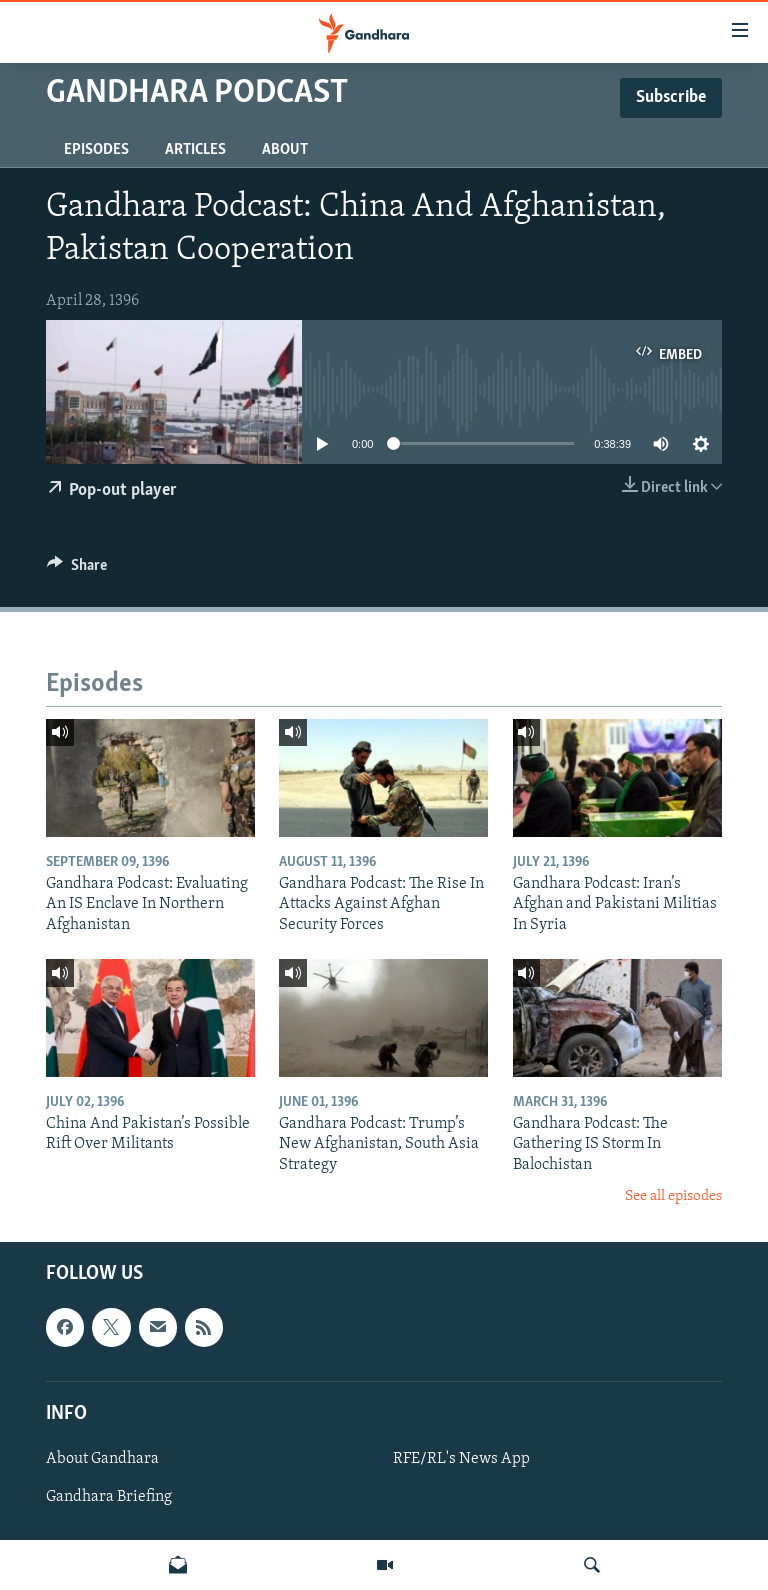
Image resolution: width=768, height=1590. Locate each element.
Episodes (96, 150)
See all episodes (673, 1196)
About (285, 150)
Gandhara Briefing (109, 1497)
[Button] (77, 570)
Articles (195, 150)
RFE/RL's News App (461, 1458)
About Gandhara (102, 1458)
